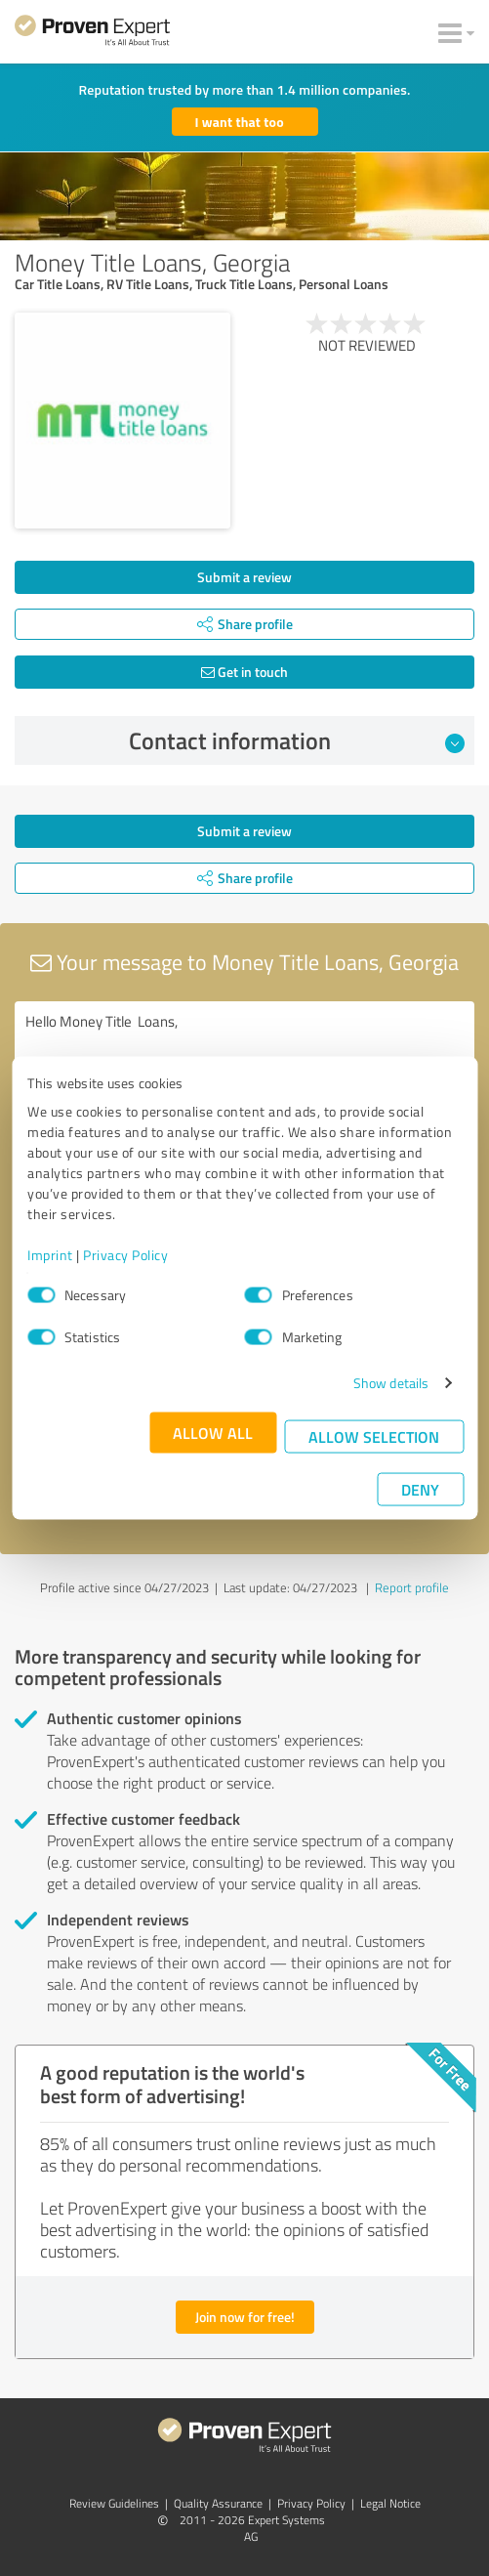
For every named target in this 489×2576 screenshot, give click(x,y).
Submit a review (244, 577)
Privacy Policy (125, 1255)
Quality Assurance (218, 2503)
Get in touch (244, 671)
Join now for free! (245, 2316)
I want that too (239, 121)
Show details (390, 1382)
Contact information (297, 740)
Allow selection (373, 1436)
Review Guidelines (114, 2503)
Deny (420, 1489)
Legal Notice (390, 2503)
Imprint (50, 1255)
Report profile (412, 1587)
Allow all (213, 1432)
